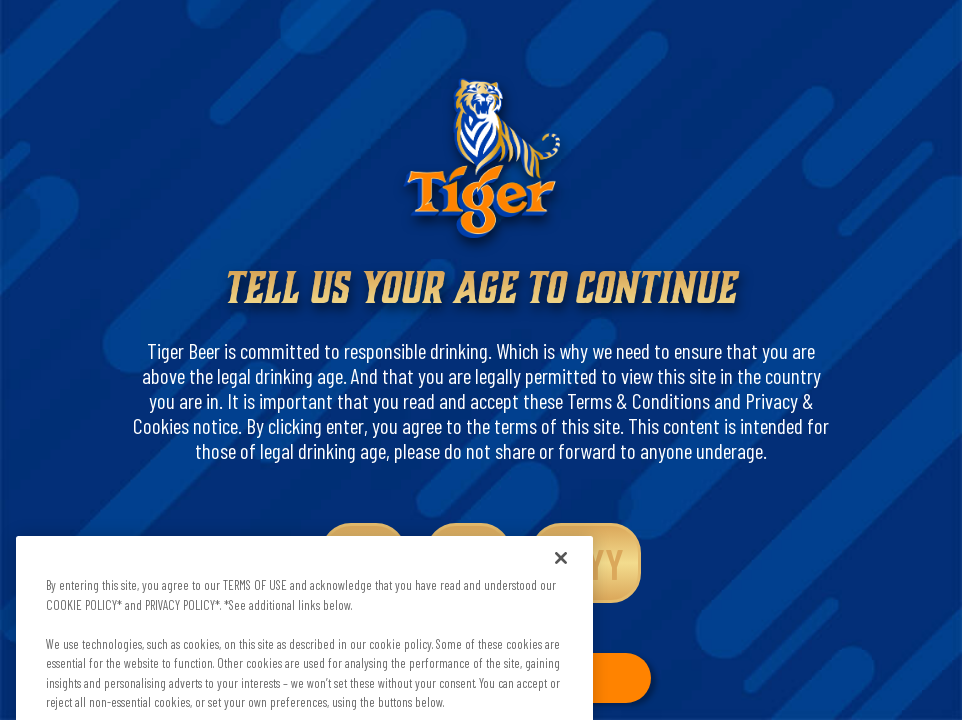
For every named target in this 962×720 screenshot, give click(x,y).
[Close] (561, 571)
